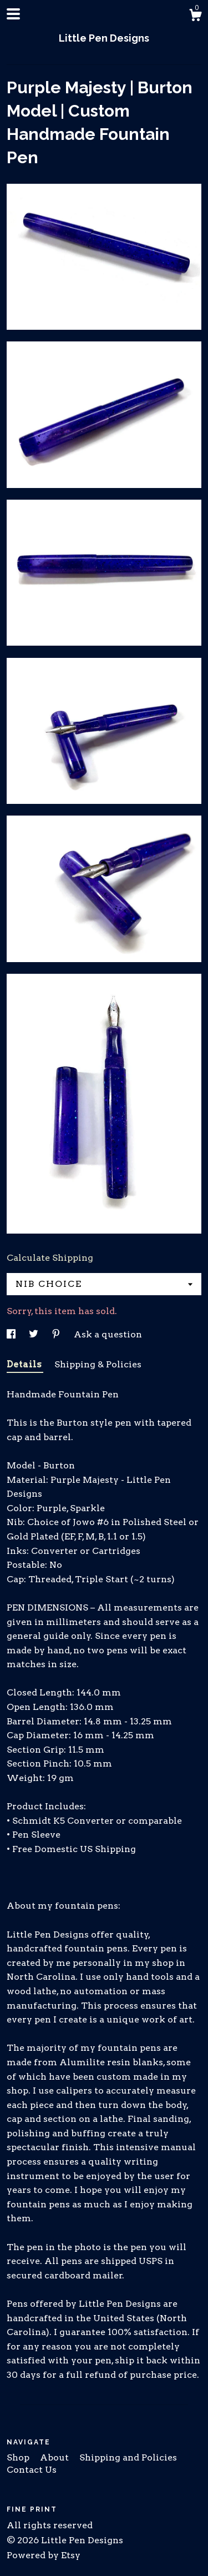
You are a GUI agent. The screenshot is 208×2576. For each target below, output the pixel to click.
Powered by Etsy (43, 2555)
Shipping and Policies (128, 2457)
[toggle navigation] (13, 13)
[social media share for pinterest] (57, 1334)
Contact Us (32, 2469)
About (55, 2457)
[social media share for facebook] (12, 1334)
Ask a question (108, 1334)
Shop (19, 2457)
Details (25, 1364)
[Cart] (195, 16)
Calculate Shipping (50, 1257)
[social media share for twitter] (34, 1334)
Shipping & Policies (97, 1364)
